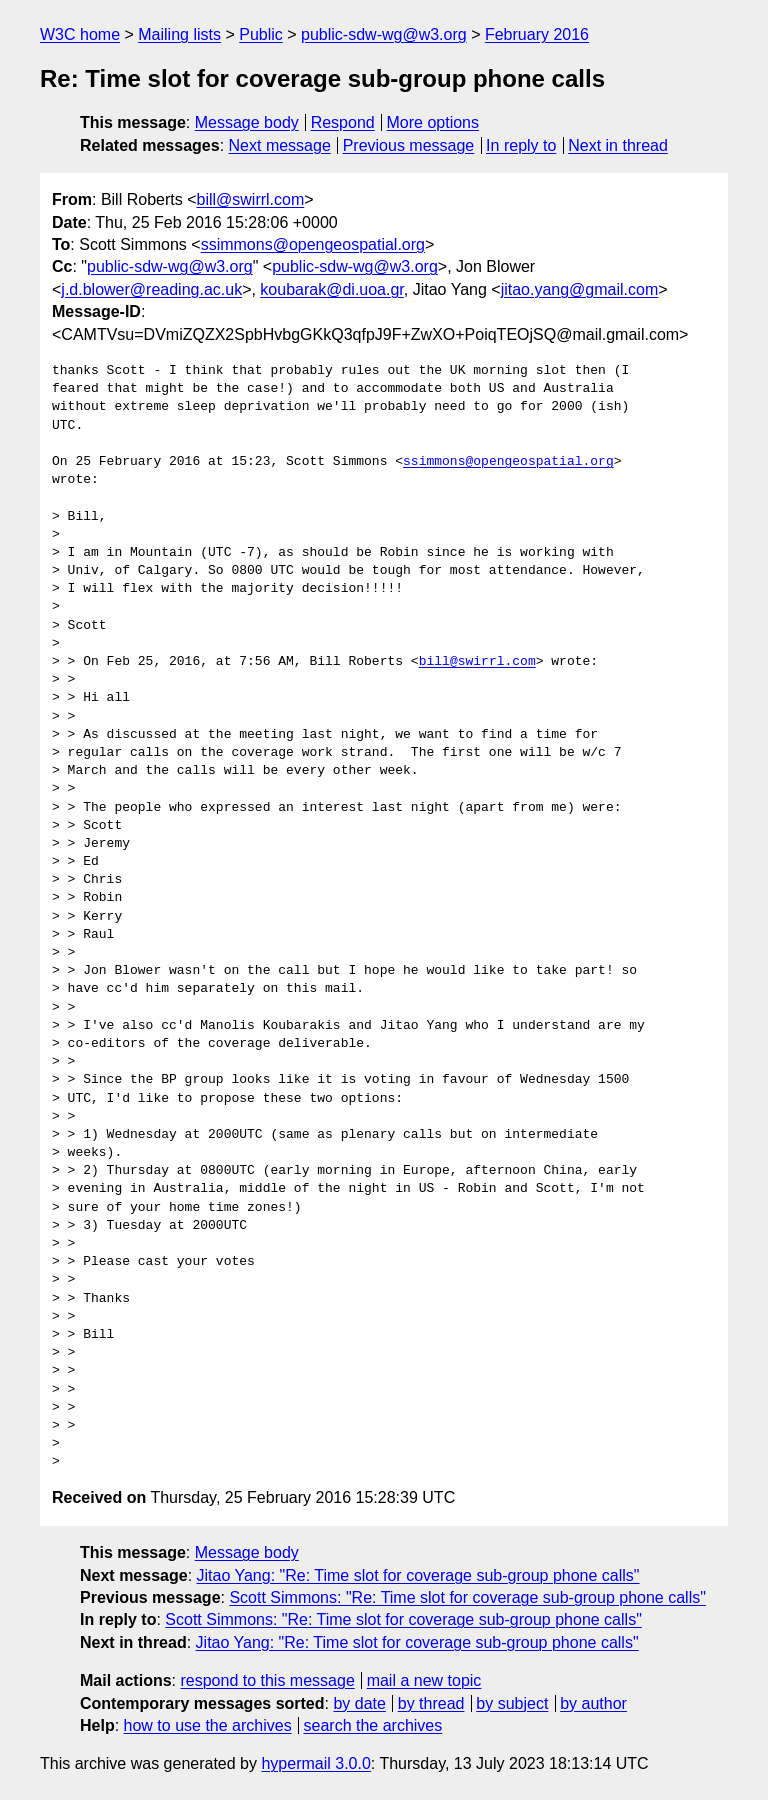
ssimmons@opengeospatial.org (313, 244)
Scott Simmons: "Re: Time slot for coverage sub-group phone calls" (467, 1597)
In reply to (521, 145)
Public (261, 34)
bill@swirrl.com (250, 199)
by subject (512, 1703)
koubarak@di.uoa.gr (331, 289)
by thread (431, 1703)
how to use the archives (208, 1725)
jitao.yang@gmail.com (580, 289)
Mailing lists (179, 34)
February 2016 (537, 34)
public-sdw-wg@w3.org (384, 34)
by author (593, 1703)
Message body (247, 122)
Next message (280, 145)
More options (433, 122)
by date (359, 1703)
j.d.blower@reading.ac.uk (151, 289)
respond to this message (267, 1680)
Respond (343, 122)
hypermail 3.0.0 (315, 1763)
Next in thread (618, 145)
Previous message (409, 145)
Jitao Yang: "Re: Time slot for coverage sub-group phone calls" (418, 1575)
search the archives (373, 1725)
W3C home (80, 34)
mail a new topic (424, 1680)
